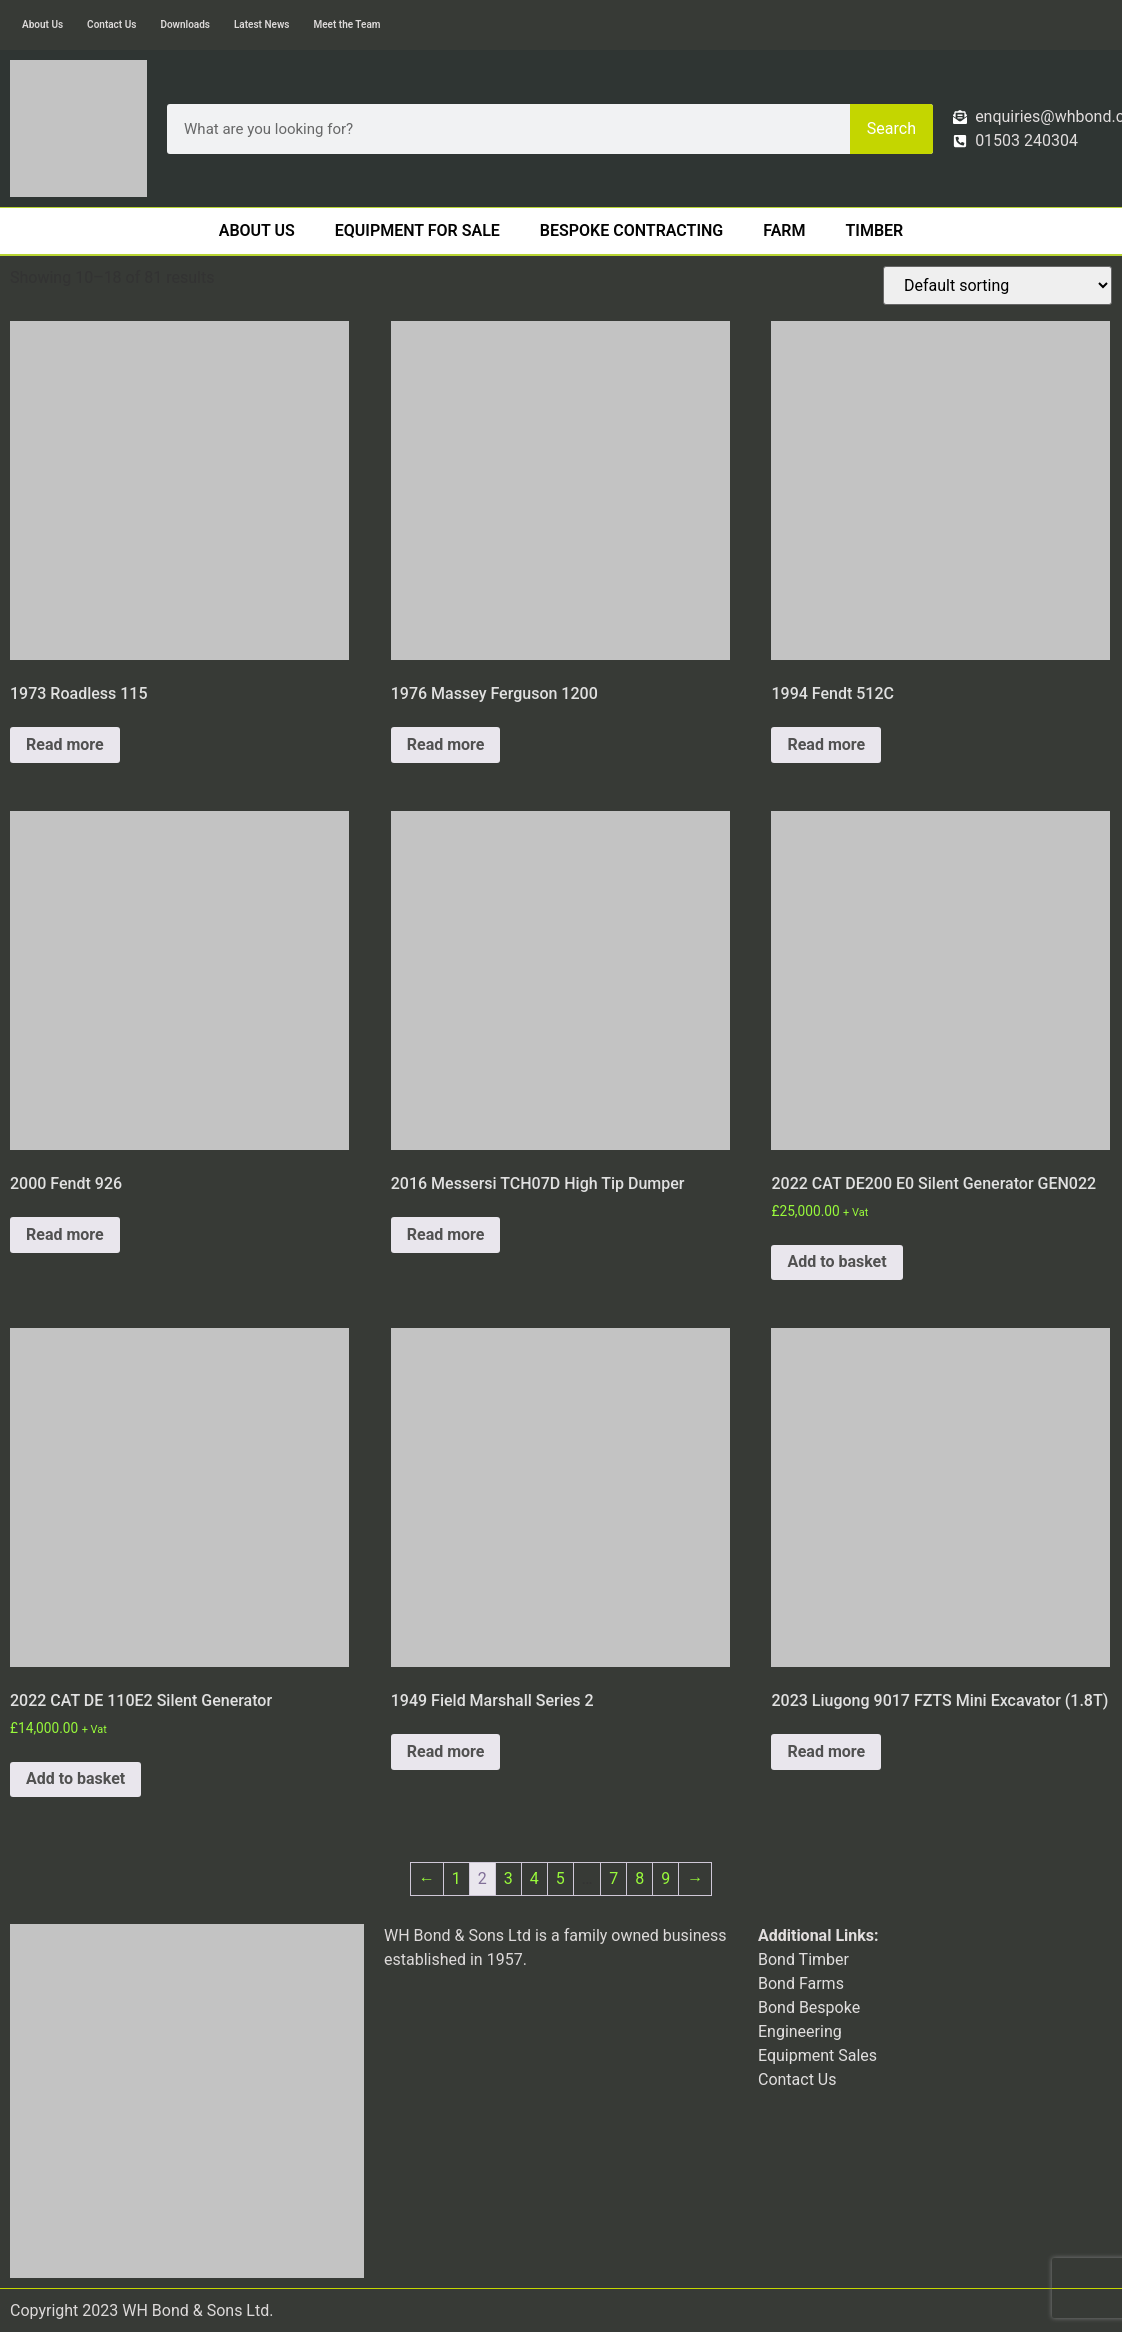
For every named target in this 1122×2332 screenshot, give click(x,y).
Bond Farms (801, 1983)
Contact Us (111, 24)
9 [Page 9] (665, 1878)
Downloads (185, 24)
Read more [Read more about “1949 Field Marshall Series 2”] (446, 1751)
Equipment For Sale (417, 230)
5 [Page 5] (560, 1878)
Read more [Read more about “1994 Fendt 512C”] (826, 744)
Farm (784, 230)
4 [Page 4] (534, 1878)
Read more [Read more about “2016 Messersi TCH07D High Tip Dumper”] (446, 1234)
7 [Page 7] (613, 1878)
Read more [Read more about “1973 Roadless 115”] (65, 744)
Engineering (800, 2031)
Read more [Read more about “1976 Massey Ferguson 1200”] (446, 744)
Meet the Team (346, 24)
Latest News (261, 24)
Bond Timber (803, 1959)
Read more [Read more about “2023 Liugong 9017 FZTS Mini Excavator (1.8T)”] (826, 1751)
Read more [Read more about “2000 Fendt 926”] (65, 1234)
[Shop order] (997, 285)
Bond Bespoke (809, 2007)
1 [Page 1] (456, 1878)
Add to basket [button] (836, 1261)
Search (891, 128)
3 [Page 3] (508, 1878)
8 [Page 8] (639, 1878)
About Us (42, 24)
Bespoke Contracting (631, 230)
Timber (875, 230)
